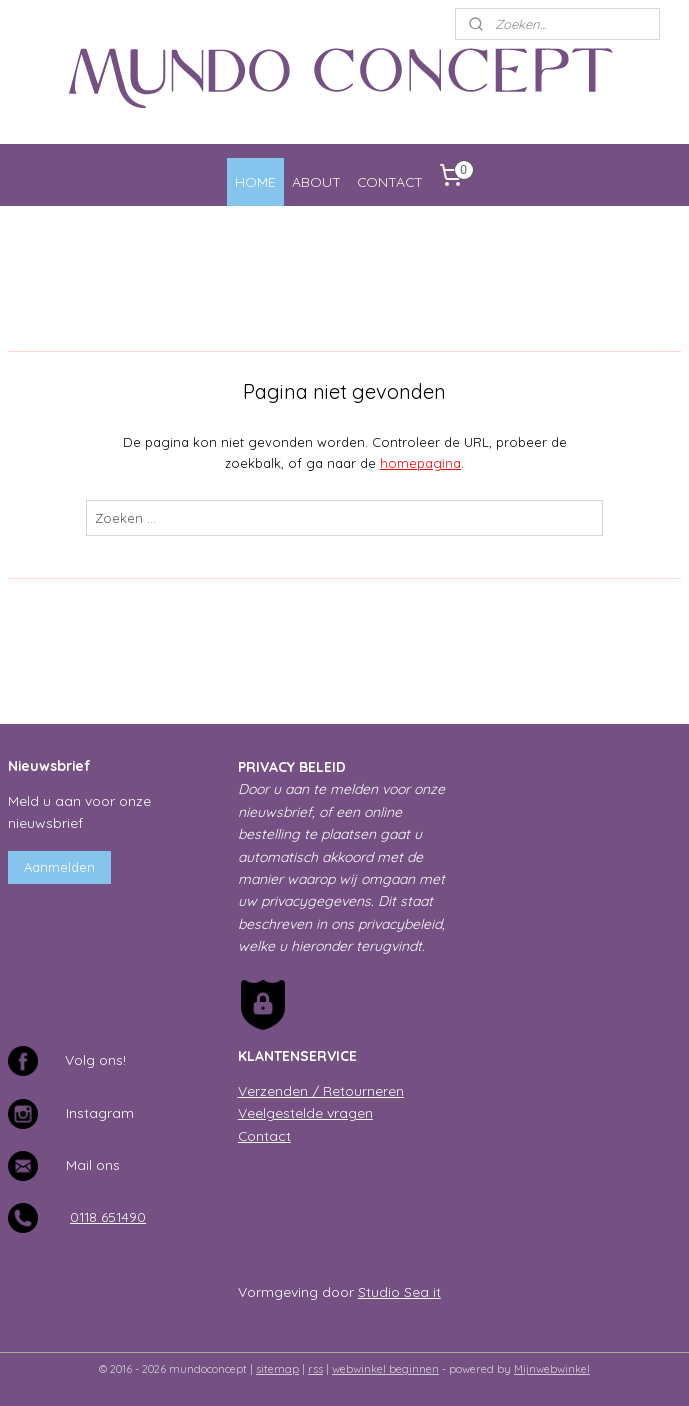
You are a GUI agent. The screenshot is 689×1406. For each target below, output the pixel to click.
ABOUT (316, 181)
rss (315, 1369)
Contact (264, 1135)
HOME (255, 181)
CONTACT (390, 181)
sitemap (277, 1369)
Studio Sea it (399, 1291)
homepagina (420, 463)
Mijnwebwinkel (552, 1369)
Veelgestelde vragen (305, 1112)
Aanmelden (59, 867)
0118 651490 (108, 1216)
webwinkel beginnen (385, 1369)
